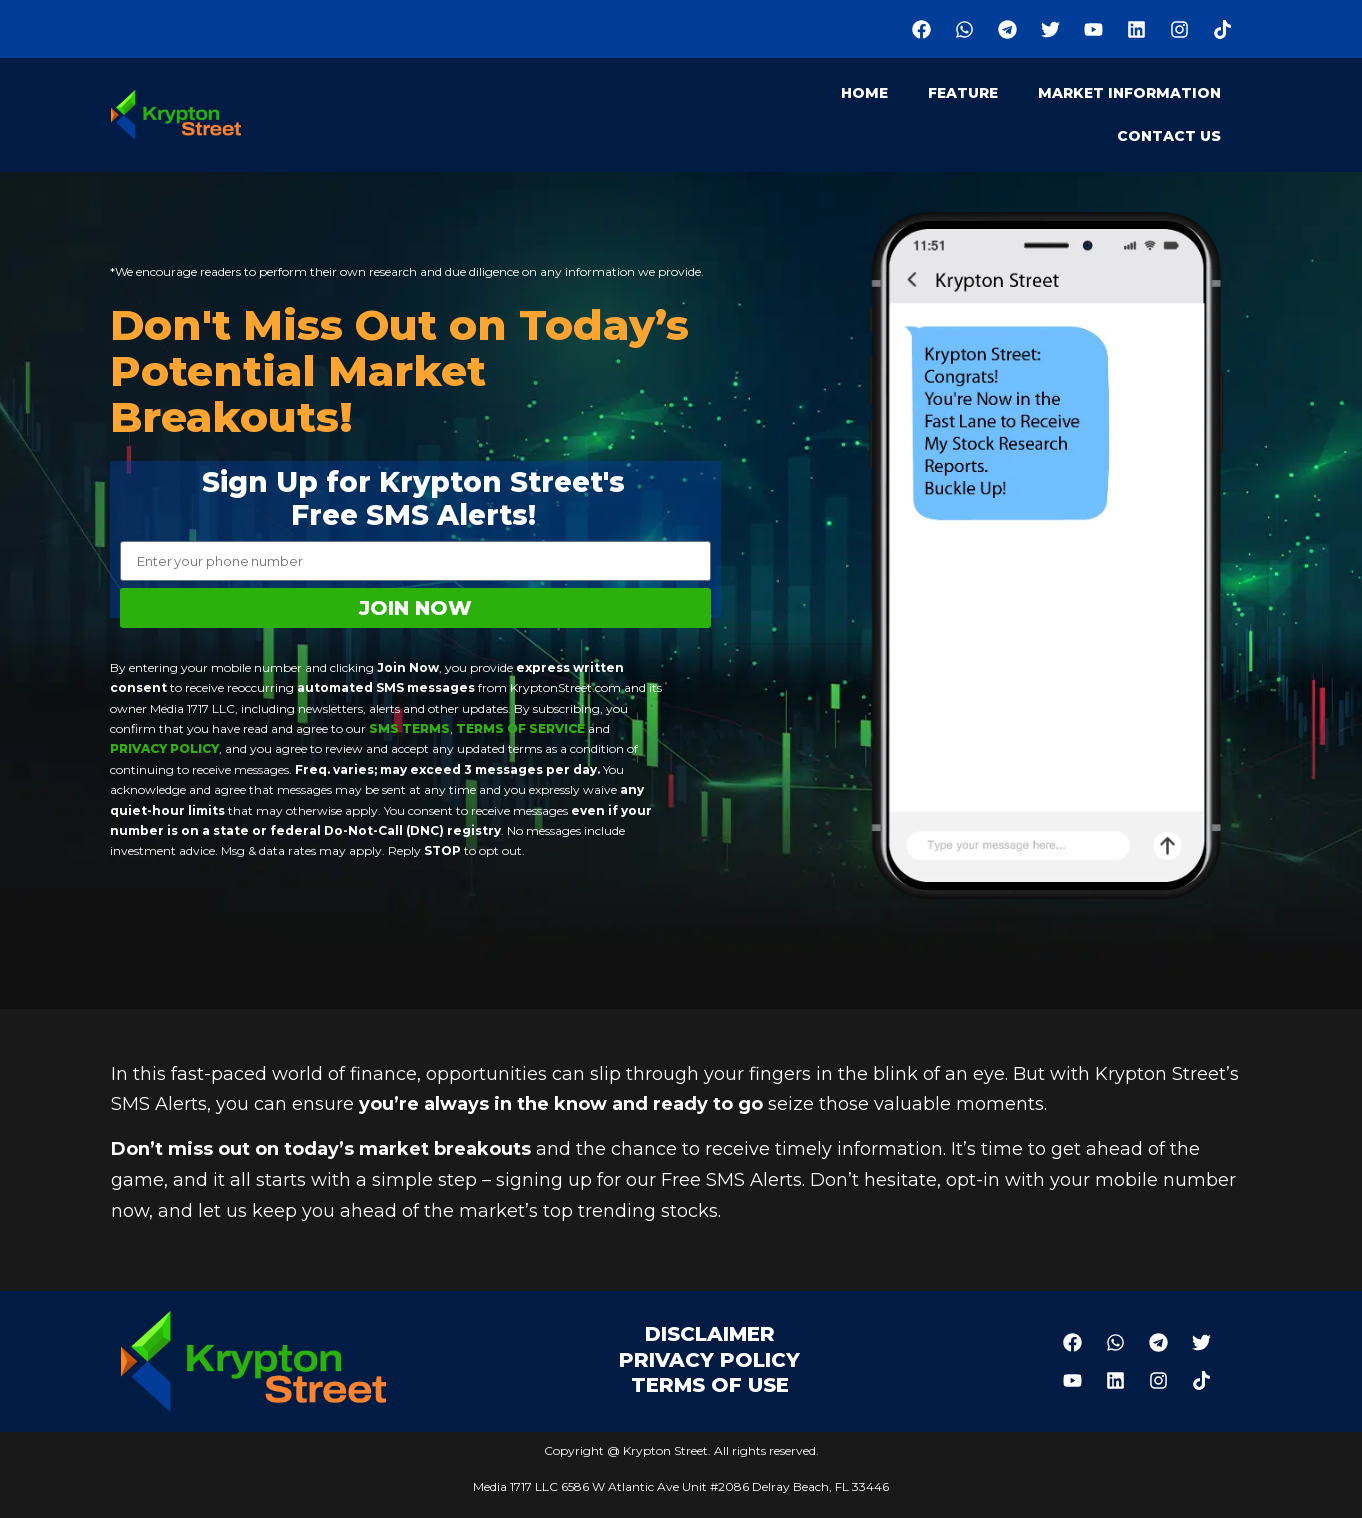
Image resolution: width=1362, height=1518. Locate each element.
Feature (963, 93)
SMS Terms (409, 728)
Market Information (1129, 93)
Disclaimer (710, 1334)
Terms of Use (710, 1385)
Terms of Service (519, 728)
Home (864, 93)
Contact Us (1169, 136)
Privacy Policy (164, 748)
